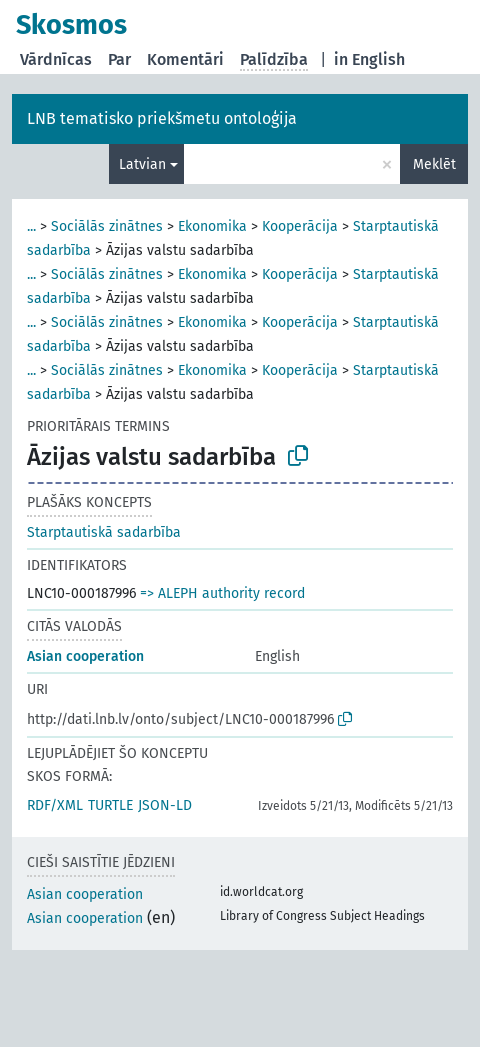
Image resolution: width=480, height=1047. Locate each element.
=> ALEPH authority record (222, 593)
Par (119, 59)
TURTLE (110, 805)
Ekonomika (212, 226)
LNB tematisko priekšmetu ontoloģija (162, 118)
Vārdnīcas (56, 59)
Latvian (142, 164)
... (31, 226)
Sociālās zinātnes (107, 226)
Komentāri (185, 59)
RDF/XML (55, 805)
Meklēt (434, 164)
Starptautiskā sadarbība (104, 532)
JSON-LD (165, 805)
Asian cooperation (85, 656)
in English (369, 59)
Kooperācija (300, 226)
